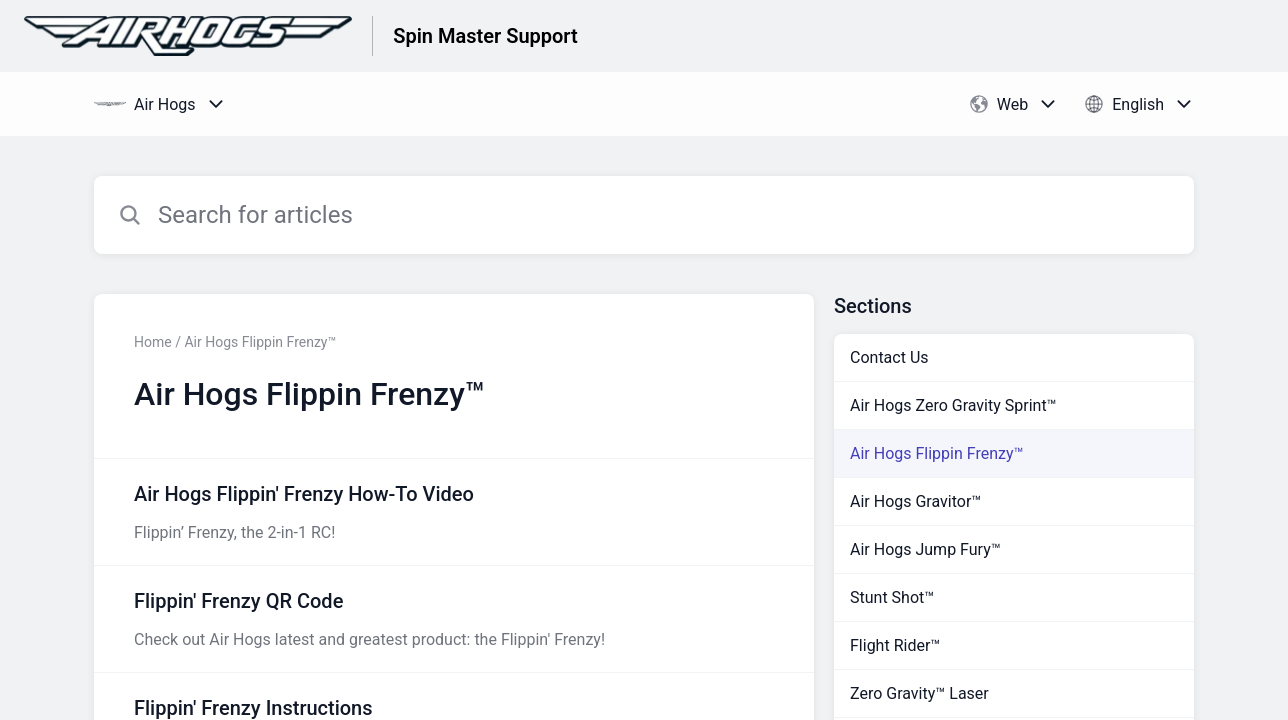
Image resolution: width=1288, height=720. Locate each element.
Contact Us (889, 357)
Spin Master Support (485, 36)
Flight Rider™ (895, 645)
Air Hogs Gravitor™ (915, 501)
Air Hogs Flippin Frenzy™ (937, 453)
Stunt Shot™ (892, 597)
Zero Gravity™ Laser (919, 693)
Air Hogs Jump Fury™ (925, 549)
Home (153, 342)
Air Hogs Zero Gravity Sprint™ (953, 405)
